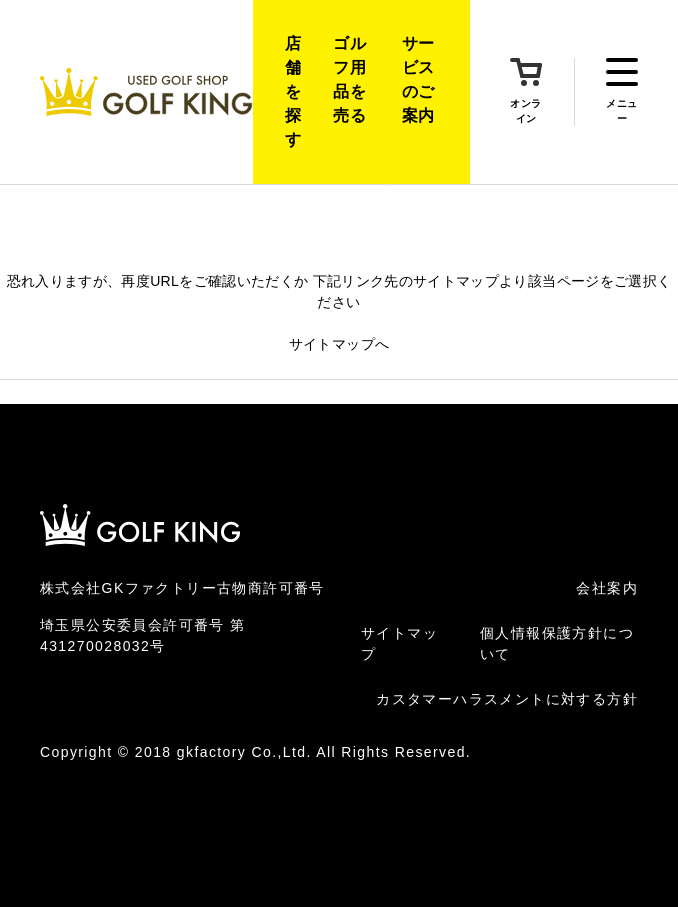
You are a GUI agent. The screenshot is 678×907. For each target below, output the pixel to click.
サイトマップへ (339, 344)
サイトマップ (399, 643)
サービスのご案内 (418, 79)
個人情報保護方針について (557, 643)
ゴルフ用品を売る (349, 79)
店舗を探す (293, 91)
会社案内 (607, 588)
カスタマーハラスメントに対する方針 (507, 699)
